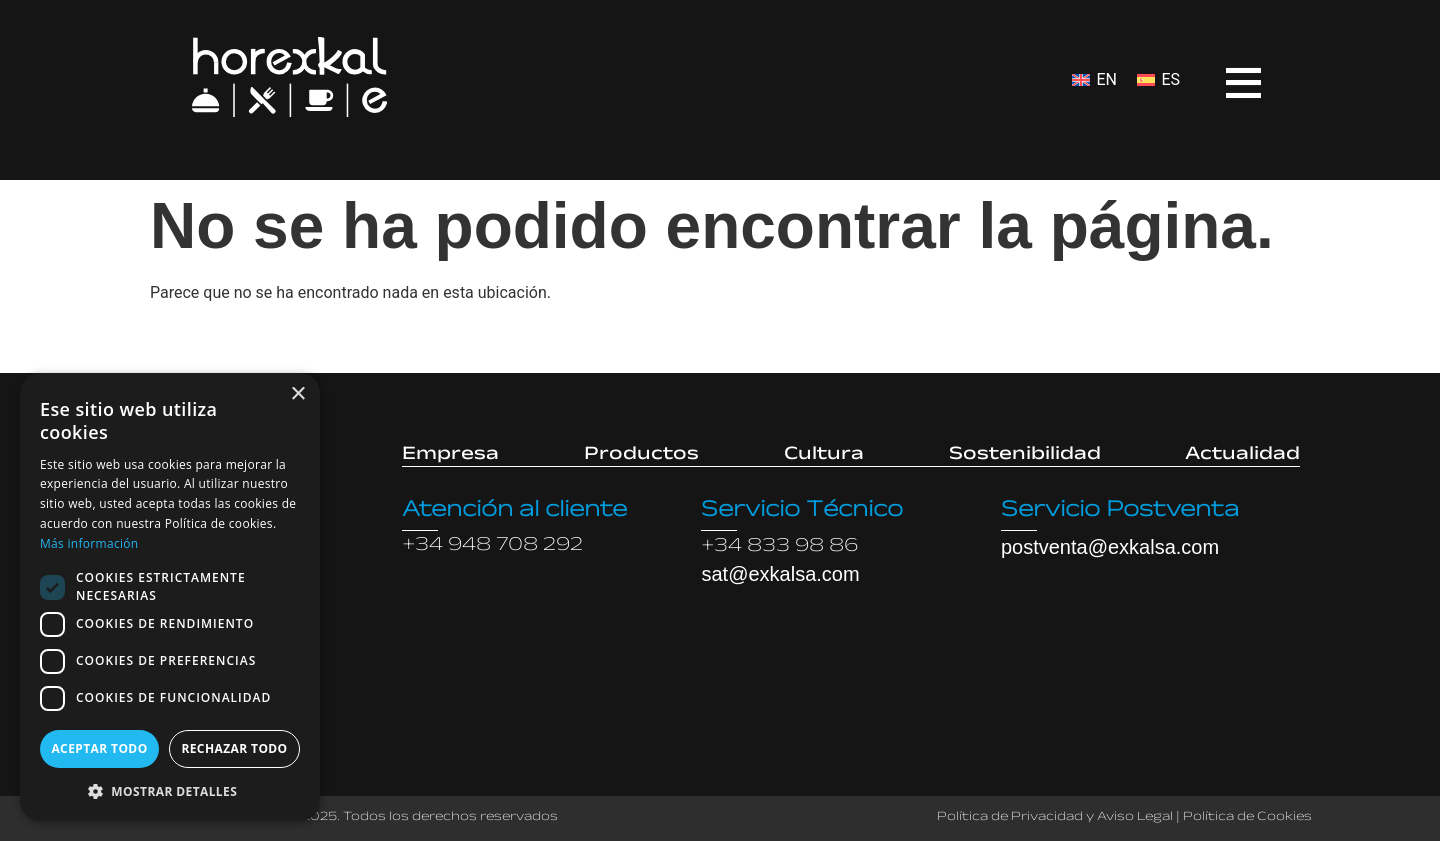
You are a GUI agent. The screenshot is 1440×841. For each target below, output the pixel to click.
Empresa (450, 456)
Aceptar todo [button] (99, 748)
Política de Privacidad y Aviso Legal (1055, 818)
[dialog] (170, 597)
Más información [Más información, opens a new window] (89, 543)
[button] (170, 791)
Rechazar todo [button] (234, 748)
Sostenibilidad (1025, 456)
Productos (641, 456)
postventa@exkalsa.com (1110, 547)
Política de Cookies (1247, 818)
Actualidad (1242, 456)
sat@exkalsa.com (780, 574)
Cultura (824, 456)
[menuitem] (1094, 80)
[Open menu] (1228, 69)
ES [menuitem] (1170, 79)
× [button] (297, 394)
